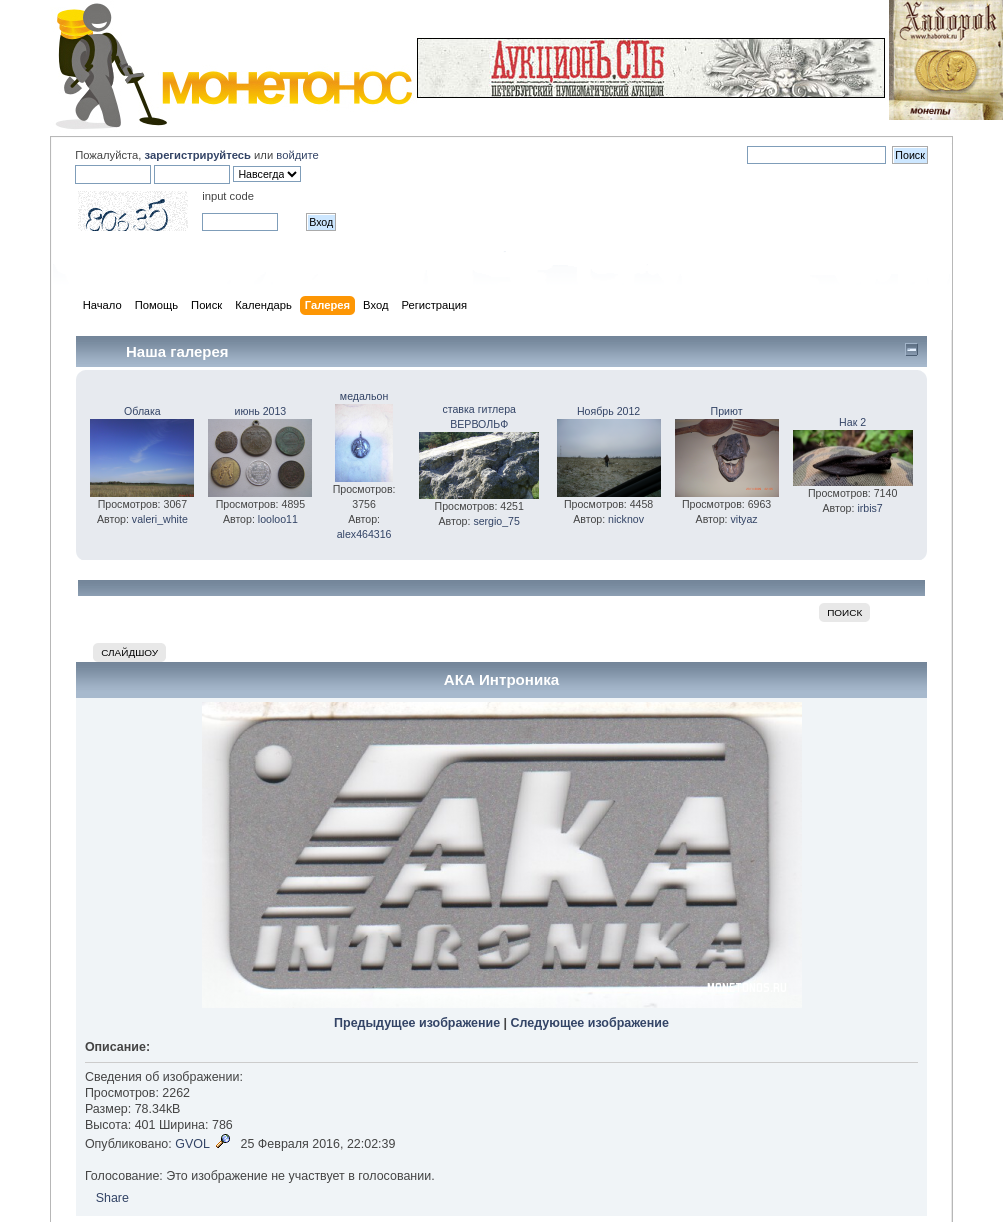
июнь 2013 (261, 411)
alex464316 (364, 534)
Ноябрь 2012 (608, 411)
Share (112, 1198)
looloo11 (278, 519)
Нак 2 (852, 422)
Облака (142, 411)
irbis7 (869, 508)
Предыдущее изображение (417, 1023)
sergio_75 (496, 521)
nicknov (626, 519)
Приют (727, 411)
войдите (297, 155)
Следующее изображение (590, 1023)
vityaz (743, 519)
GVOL (192, 1144)
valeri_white (160, 519)
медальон (364, 396)
